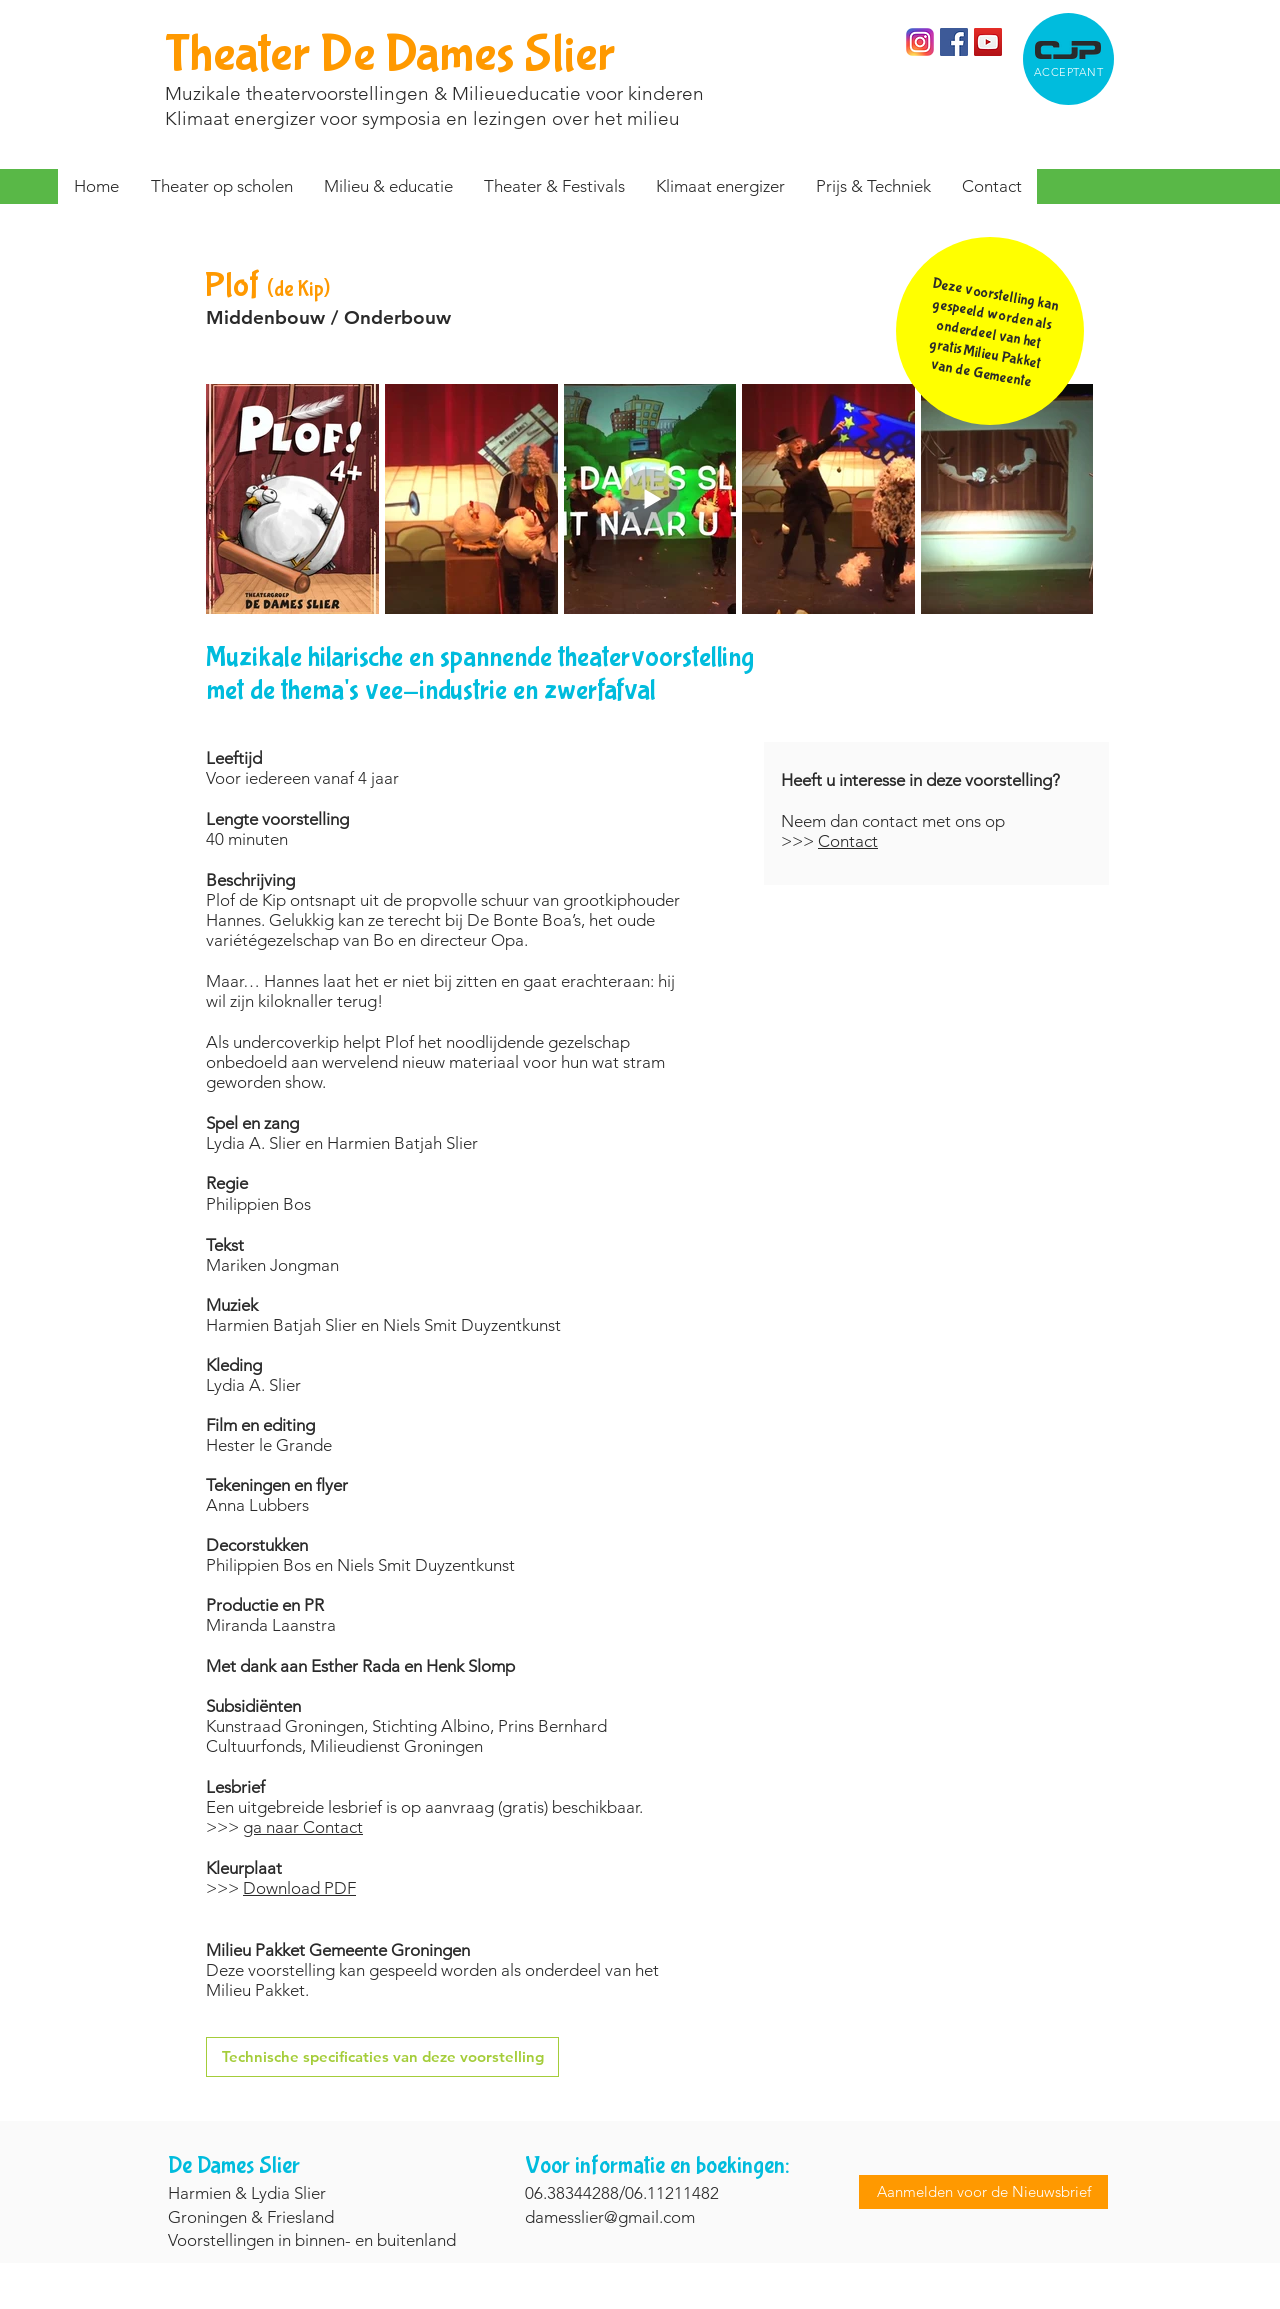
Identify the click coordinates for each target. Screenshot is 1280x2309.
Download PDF (299, 1888)
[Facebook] (954, 42)
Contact (848, 841)
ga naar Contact (303, 1827)
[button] (554, 186)
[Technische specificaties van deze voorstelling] (382, 2057)
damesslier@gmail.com (610, 2217)
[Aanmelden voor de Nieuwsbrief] (983, 2192)
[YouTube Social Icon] (988, 42)
